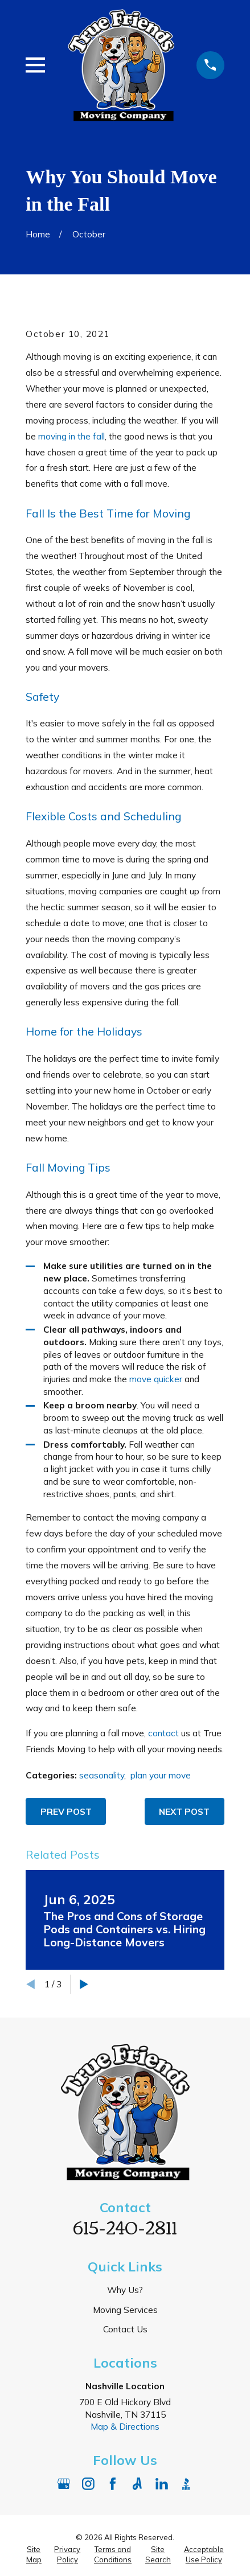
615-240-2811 (125, 2226)
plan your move (160, 1775)
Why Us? (125, 2289)
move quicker (155, 1378)
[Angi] (137, 2484)
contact (163, 1733)
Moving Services (125, 2309)
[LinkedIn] (161, 2484)
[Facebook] (112, 2484)
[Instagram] (88, 2484)
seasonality (101, 1775)
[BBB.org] (186, 2484)
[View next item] (84, 1984)
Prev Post (66, 1811)
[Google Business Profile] (64, 2484)
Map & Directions (125, 2426)
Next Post (184, 1811)
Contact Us (125, 2329)
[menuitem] (34, 2554)
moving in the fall (71, 436)
